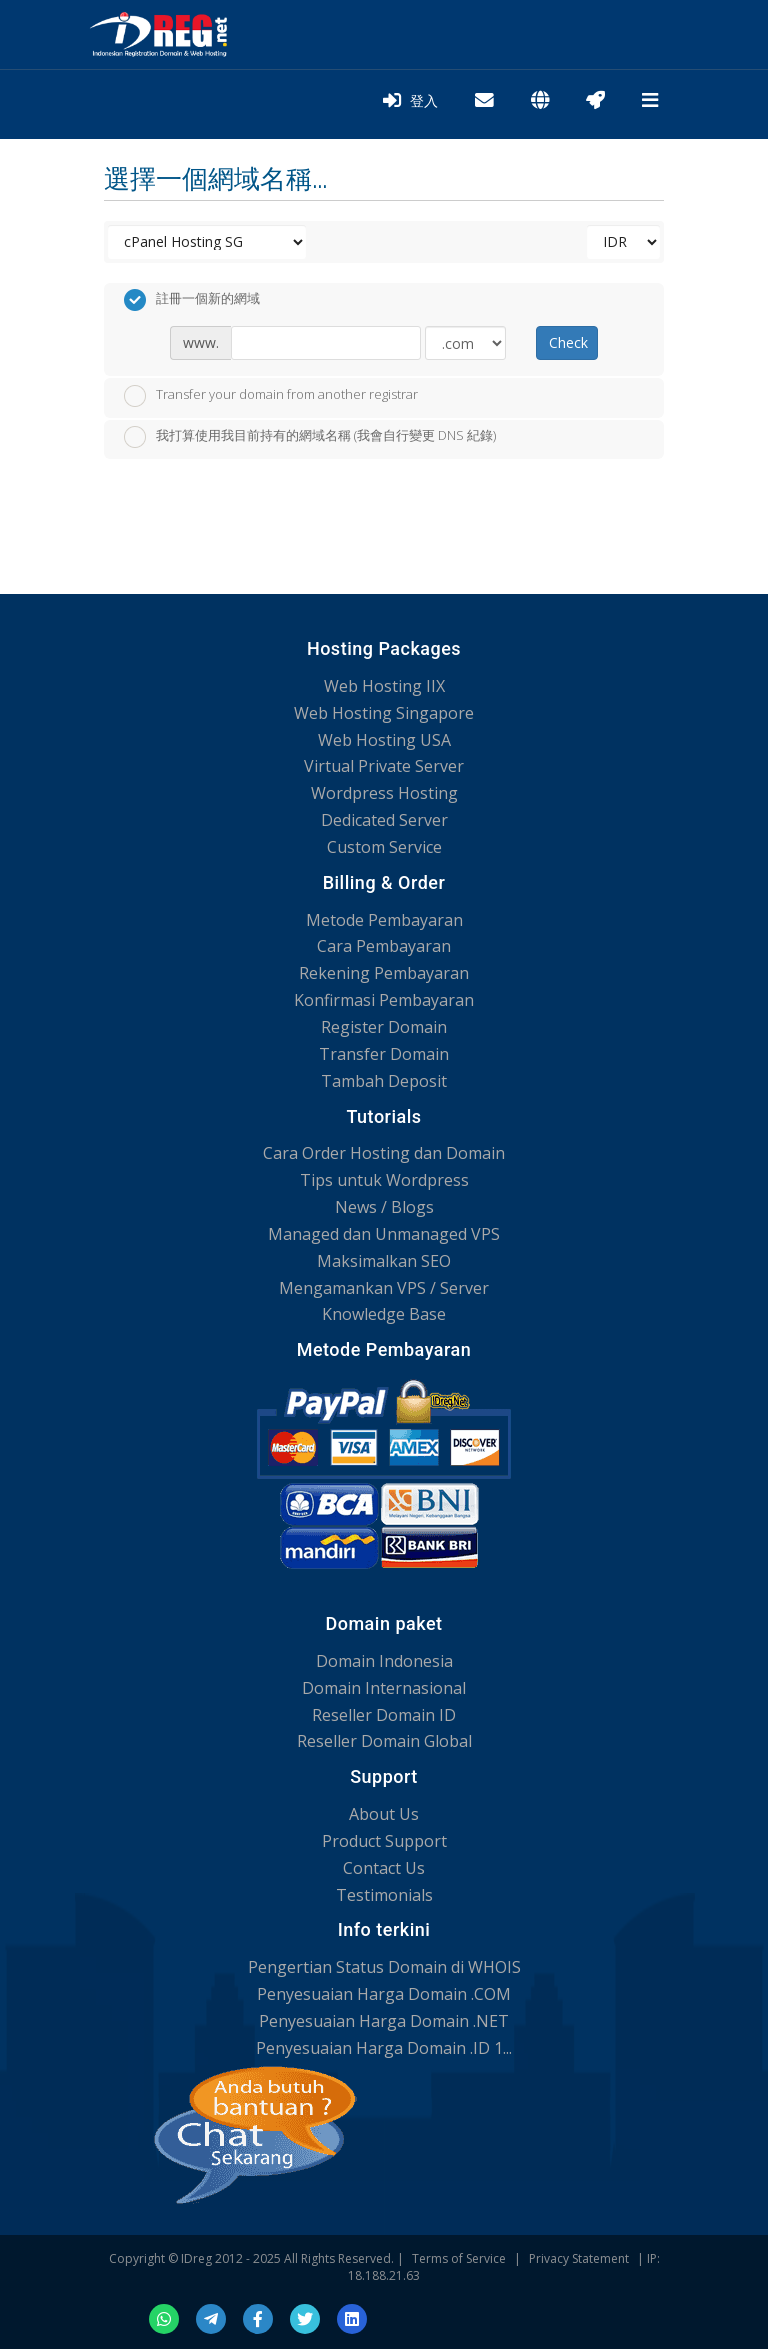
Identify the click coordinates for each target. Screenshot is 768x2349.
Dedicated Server (384, 820)
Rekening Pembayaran (384, 973)
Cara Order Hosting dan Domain (384, 1153)
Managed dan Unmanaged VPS (384, 1234)
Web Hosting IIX (384, 686)
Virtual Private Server (384, 766)
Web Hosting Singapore (384, 713)
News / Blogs (384, 1207)
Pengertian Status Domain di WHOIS (384, 1967)
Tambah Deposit (384, 1081)
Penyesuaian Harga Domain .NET (384, 2021)
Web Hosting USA (384, 740)
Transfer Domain (384, 1054)
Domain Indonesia (384, 1661)
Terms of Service (459, 2258)
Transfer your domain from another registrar (271, 396)
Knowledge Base (384, 1314)
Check (568, 342)
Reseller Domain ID (384, 1715)
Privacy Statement (579, 2258)
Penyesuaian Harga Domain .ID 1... (384, 2048)
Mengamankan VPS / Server (384, 1288)
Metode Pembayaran (384, 920)
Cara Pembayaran (384, 946)
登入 (410, 101)
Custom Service (384, 847)
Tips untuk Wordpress (384, 1180)
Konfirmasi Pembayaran (384, 1000)
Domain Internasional (384, 1688)
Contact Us (384, 1868)
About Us (384, 1814)
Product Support (384, 1841)
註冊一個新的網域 (192, 300)
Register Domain (384, 1027)
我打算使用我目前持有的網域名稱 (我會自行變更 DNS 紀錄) (310, 437)
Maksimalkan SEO (384, 1261)
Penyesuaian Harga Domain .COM (384, 1994)
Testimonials (384, 1895)
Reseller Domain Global (384, 1741)
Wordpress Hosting (384, 793)
